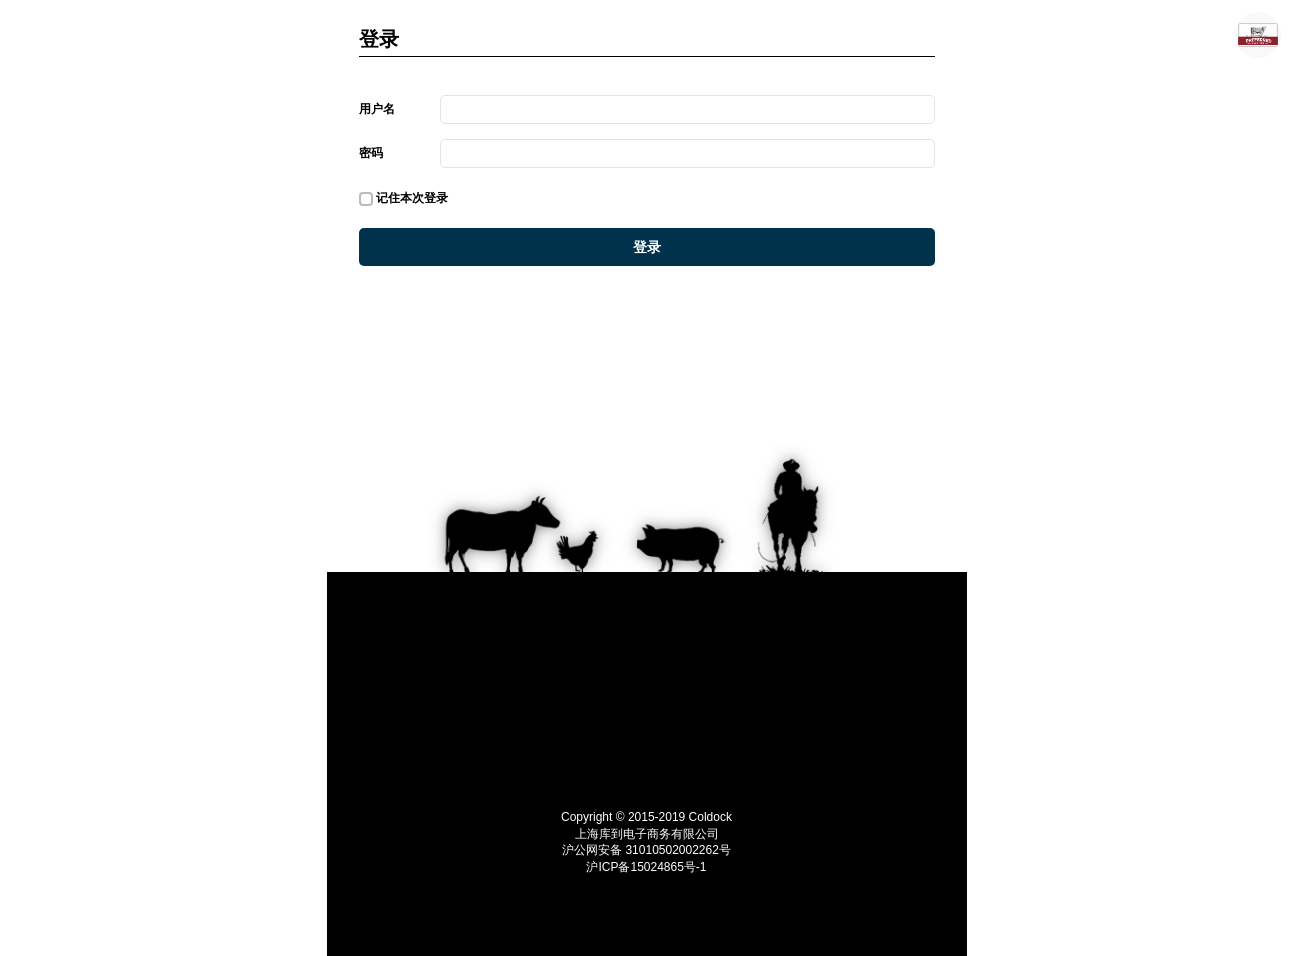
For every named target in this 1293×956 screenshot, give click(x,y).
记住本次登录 (404, 198)
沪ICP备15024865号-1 (646, 867)
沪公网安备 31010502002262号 (646, 850)
